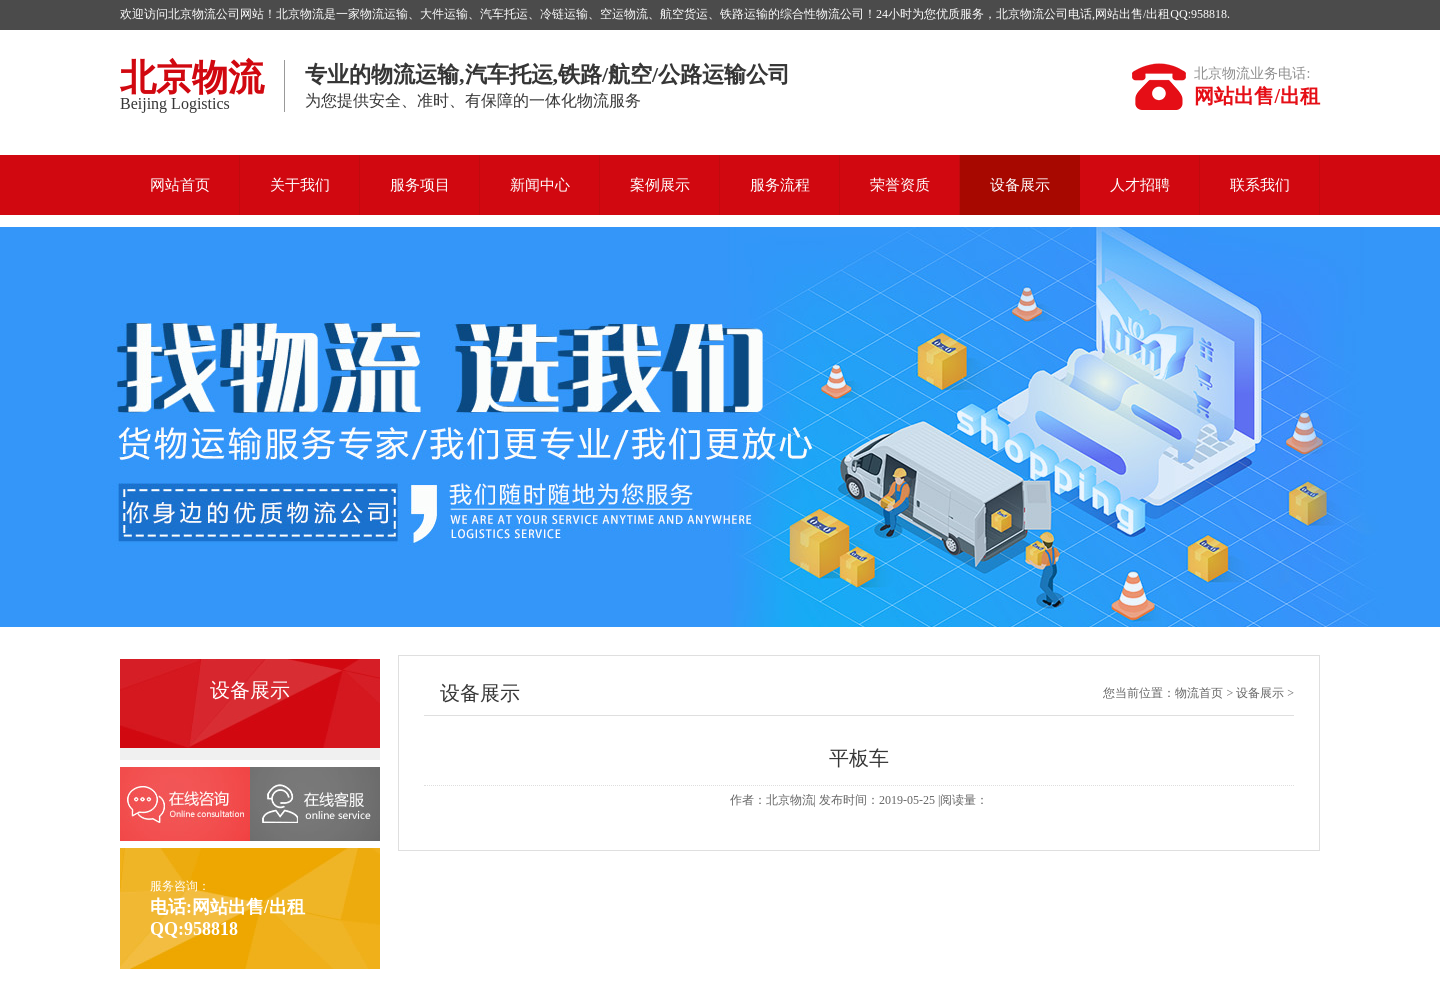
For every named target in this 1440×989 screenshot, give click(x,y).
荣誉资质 (900, 185)
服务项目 (420, 185)
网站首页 (180, 185)
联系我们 (1260, 185)
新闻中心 (540, 185)
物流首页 (1199, 693)
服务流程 (780, 185)
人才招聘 (1140, 185)
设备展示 (1020, 185)
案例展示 (660, 185)
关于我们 (300, 185)
